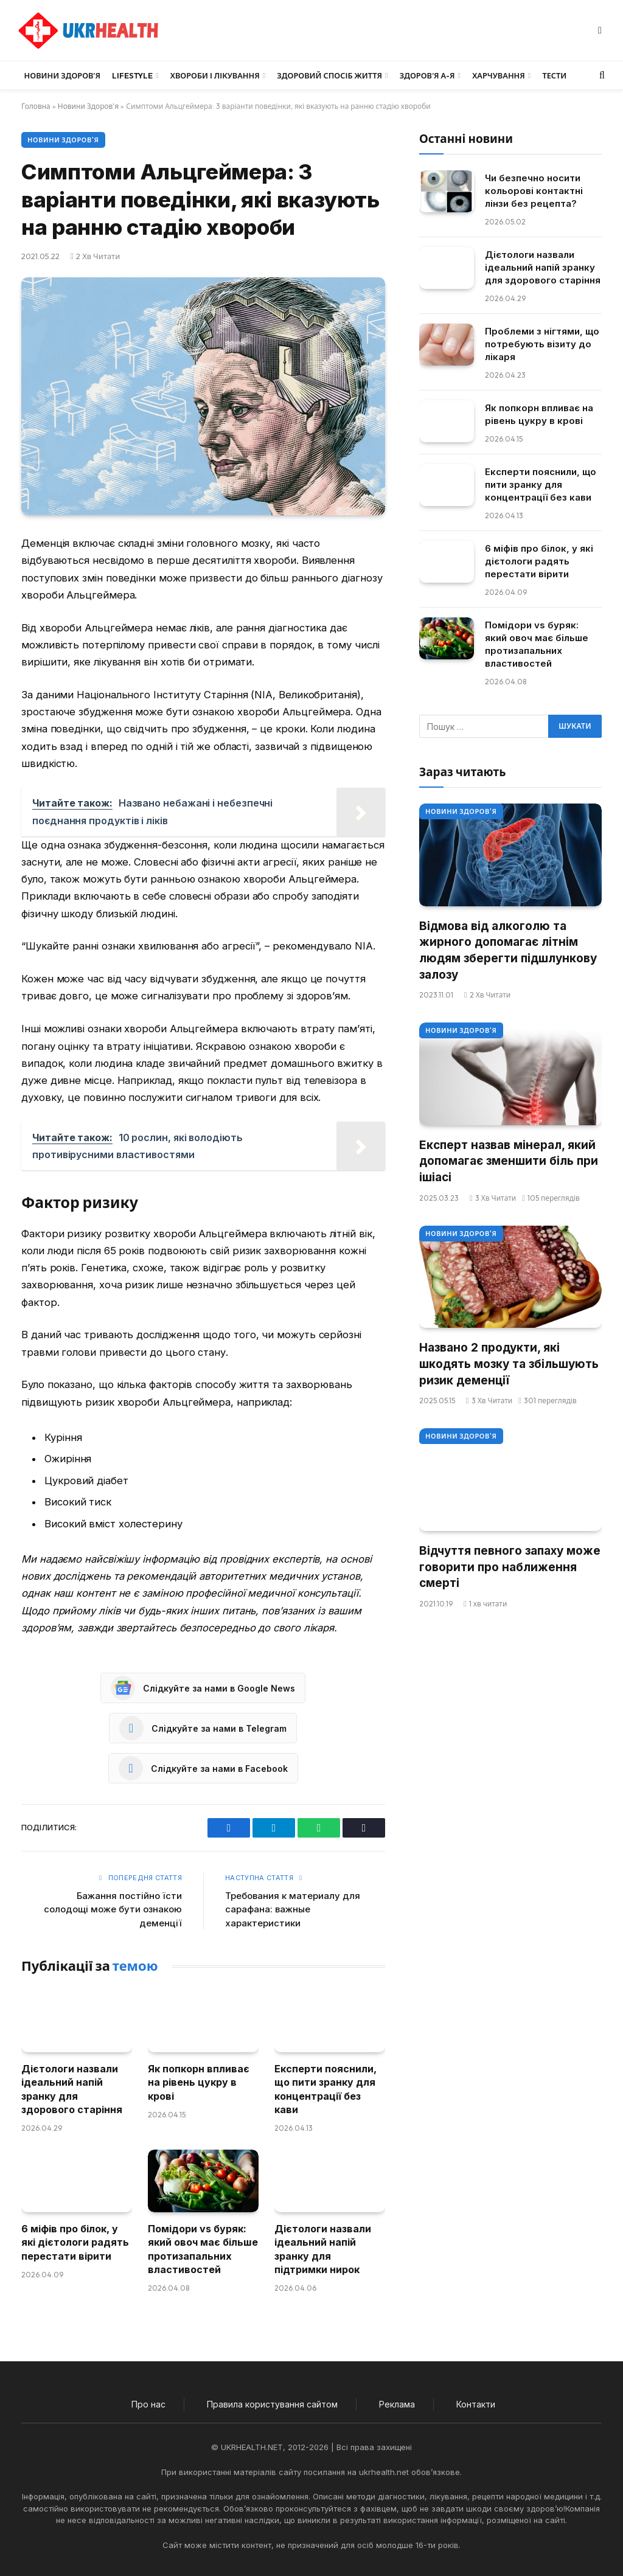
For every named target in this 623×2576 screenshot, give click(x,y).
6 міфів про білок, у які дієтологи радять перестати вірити (75, 2242)
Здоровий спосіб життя (329, 75)
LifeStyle (132, 75)
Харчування (498, 75)
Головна (35, 106)
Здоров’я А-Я (427, 75)
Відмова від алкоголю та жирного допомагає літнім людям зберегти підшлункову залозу (508, 950)
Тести (554, 75)
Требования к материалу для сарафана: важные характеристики (292, 1909)
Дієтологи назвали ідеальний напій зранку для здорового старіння (71, 2089)
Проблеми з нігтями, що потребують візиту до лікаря (542, 344)
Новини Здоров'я (88, 106)
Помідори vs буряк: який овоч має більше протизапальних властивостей (203, 2249)
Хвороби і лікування (215, 75)
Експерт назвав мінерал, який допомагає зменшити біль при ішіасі (508, 1161)
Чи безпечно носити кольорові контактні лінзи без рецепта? (534, 190)
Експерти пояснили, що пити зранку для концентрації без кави (325, 2089)
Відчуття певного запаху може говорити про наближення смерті (509, 1567)
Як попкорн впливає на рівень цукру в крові (198, 2082)
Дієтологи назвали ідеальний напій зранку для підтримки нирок (322, 2249)
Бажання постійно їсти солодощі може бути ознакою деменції (113, 1909)
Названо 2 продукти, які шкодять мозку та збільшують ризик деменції (509, 1364)
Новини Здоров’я (62, 75)
